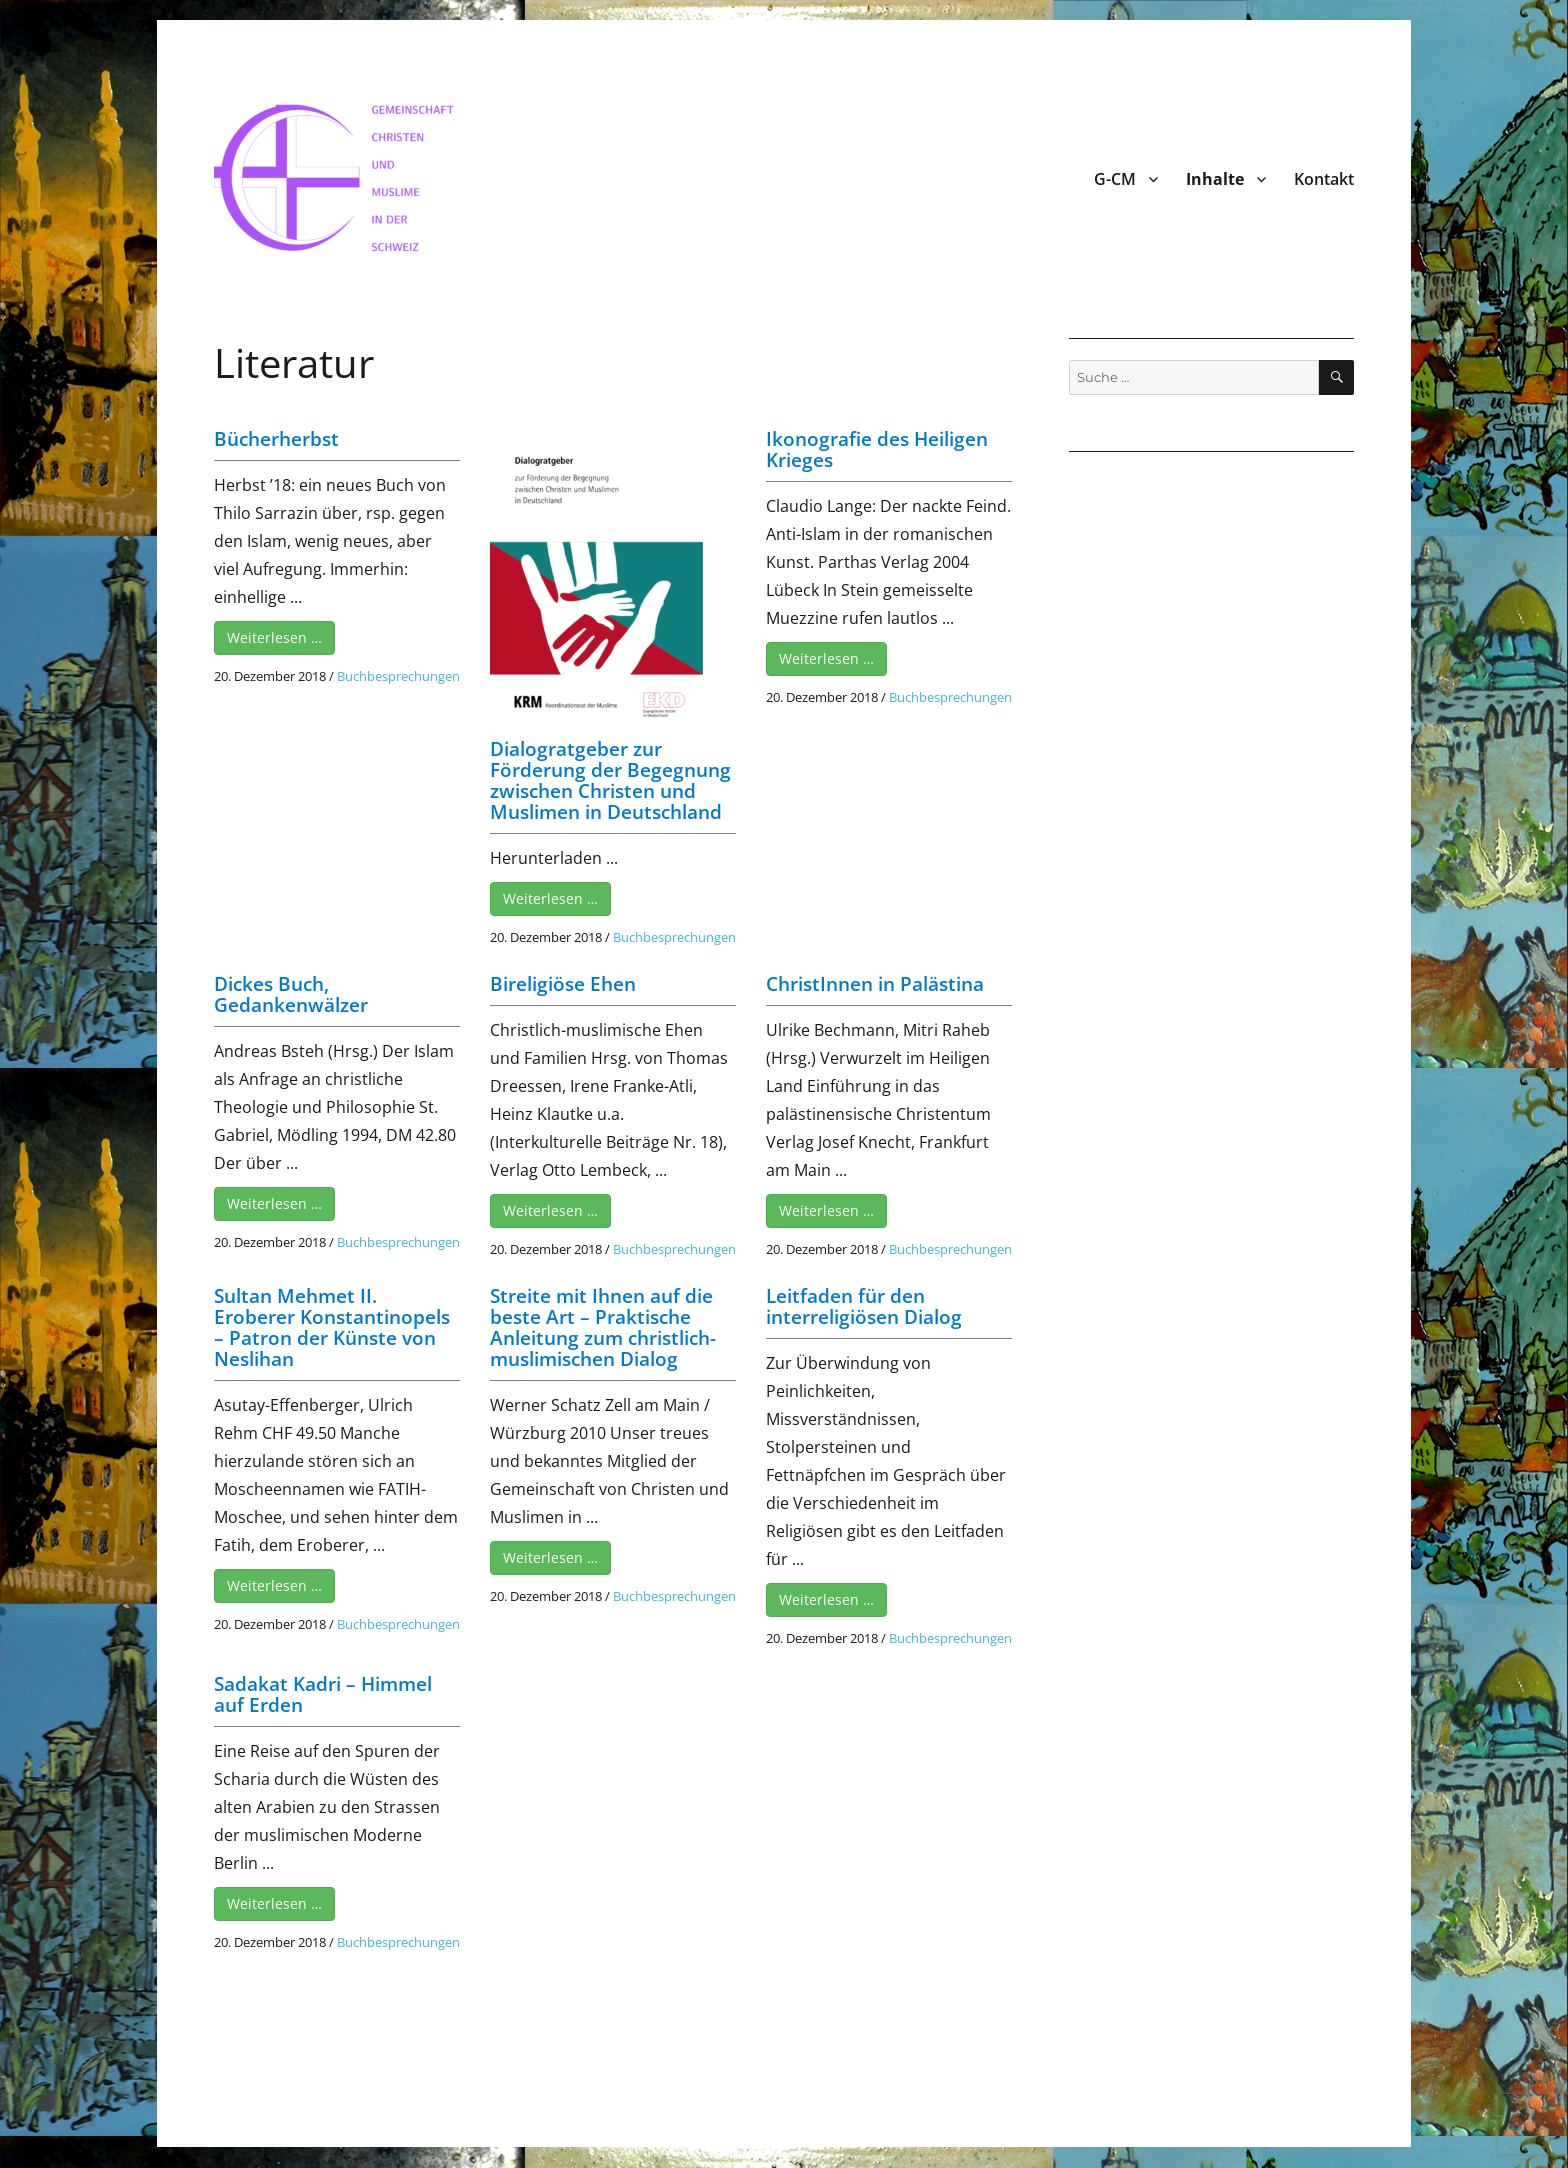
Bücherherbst (276, 439)
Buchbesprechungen (398, 676)
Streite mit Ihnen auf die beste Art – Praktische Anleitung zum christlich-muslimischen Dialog (603, 1327)
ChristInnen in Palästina (875, 984)
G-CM (1115, 179)
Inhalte (1215, 179)
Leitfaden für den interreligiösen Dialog (864, 1306)
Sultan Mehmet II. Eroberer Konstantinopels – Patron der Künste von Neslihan (332, 1327)
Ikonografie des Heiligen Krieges (877, 449)
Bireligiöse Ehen (563, 984)
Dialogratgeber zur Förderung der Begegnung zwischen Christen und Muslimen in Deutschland (610, 780)
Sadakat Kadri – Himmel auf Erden (323, 1694)
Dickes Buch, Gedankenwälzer (291, 994)
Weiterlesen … (274, 637)
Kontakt (1324, 179)
